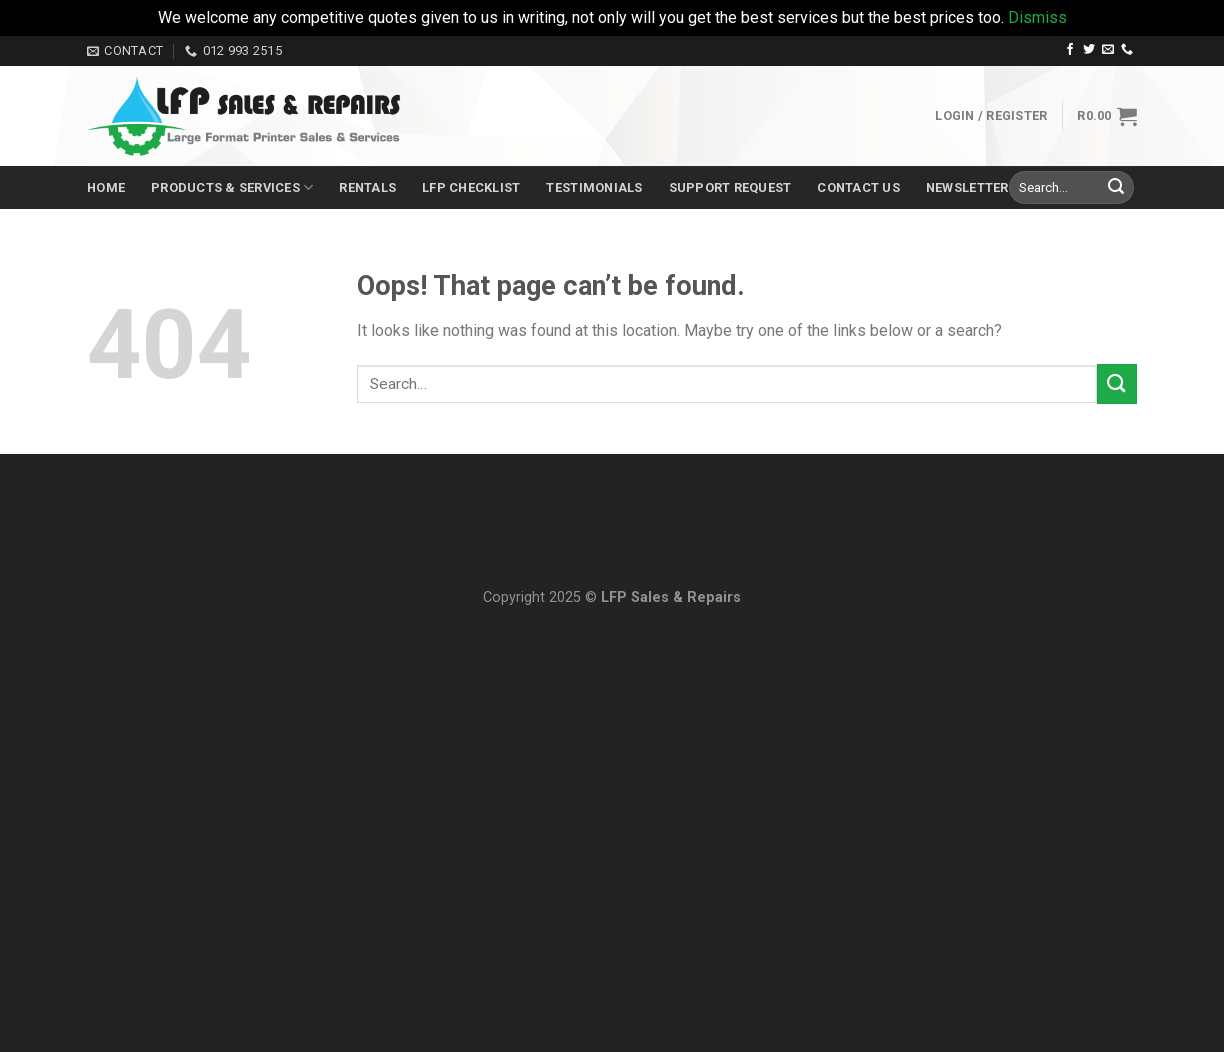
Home (106, 187)
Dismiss (1037, 17)
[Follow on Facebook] (1070, 50)
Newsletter (967, 187)
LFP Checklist (471, 187)
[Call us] (1127, 50)
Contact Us (858, 187)
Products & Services (232, 187)
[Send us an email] (1108, 50)
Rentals (367, 187)
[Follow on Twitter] (1089, 50)
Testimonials (594, 187)
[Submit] (1116, 188)
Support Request (730, 187)
